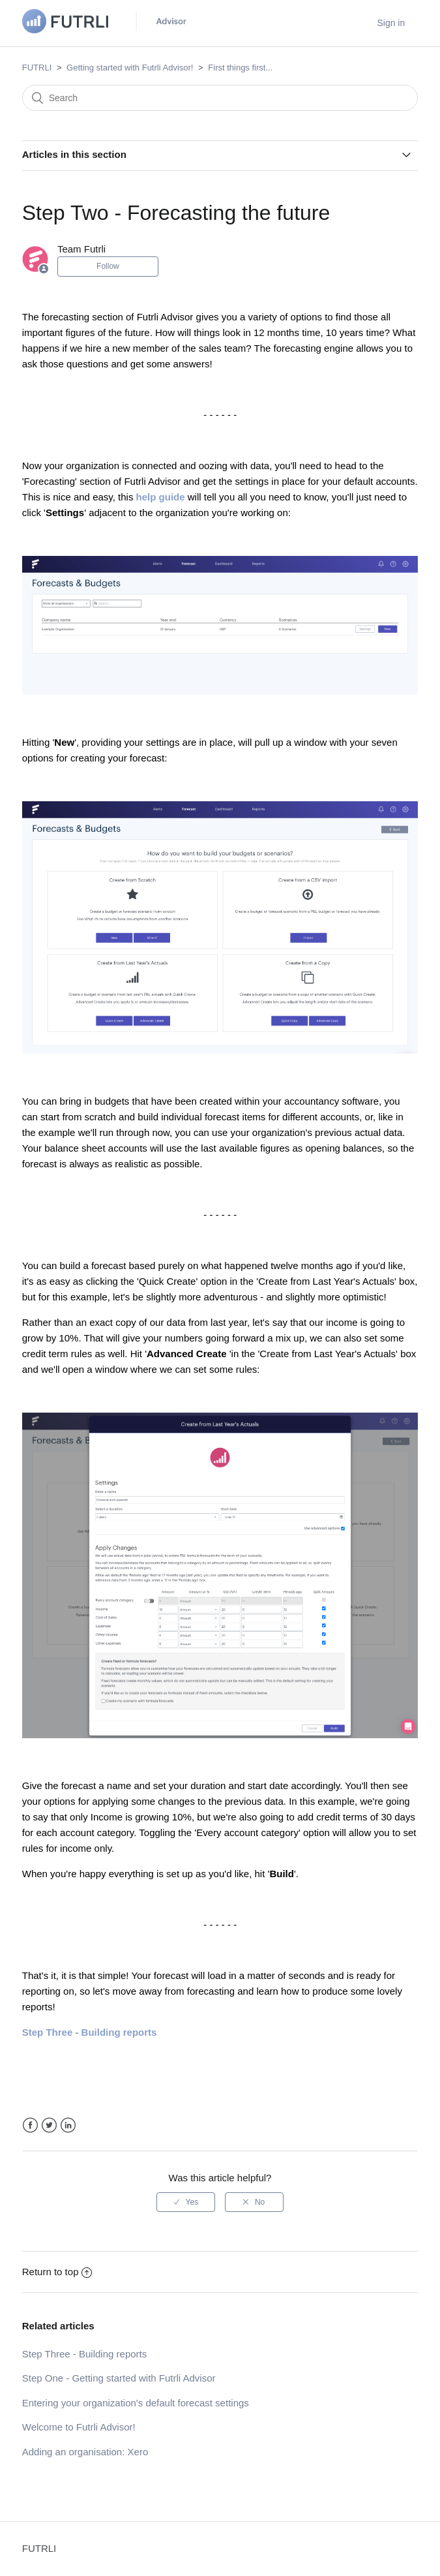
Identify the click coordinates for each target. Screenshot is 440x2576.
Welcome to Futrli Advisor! (79, 2426)
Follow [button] (107, 266)
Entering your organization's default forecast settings (135, 2402)
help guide (160, 496)
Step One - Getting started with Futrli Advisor (119, 2378)
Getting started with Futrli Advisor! (129, 67)
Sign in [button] (391, 23)
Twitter (49, 2125)
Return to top (57, 2271)
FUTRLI (37, 67)
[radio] (185, 2202)
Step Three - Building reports (84, 2353)
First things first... (240, 67)
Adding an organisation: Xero (85, 2451)
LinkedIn (68, 2125)
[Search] (220, 98)
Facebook (30, 2125)
